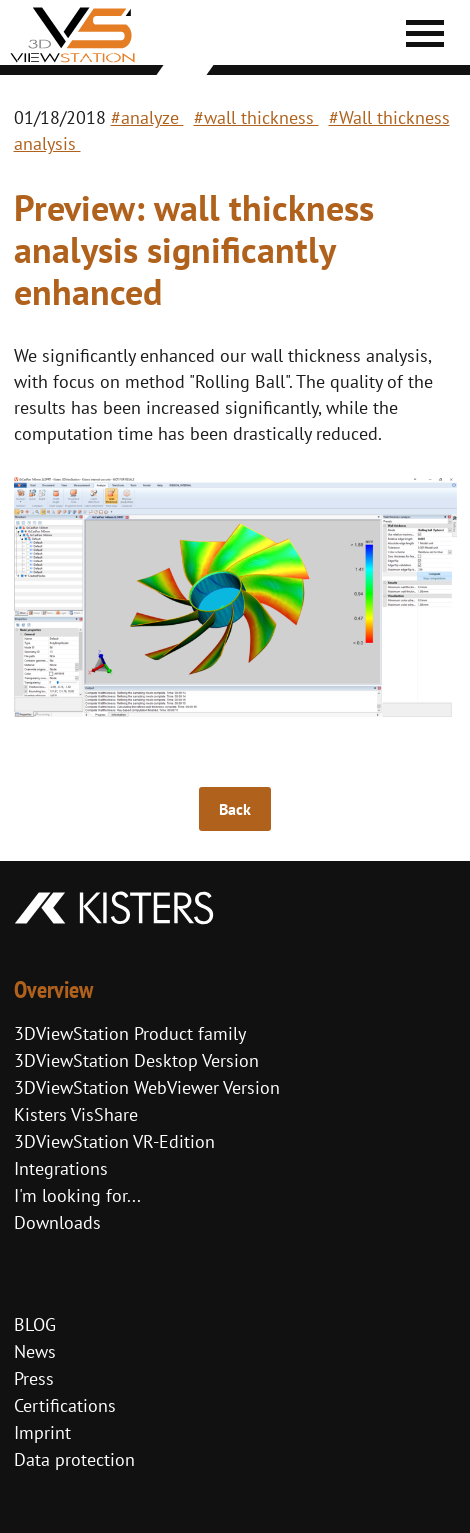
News (35, 1351)
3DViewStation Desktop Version (136, 1060)
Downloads (57, 1222)
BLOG (35, 1324)
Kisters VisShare (76, 1114)
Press (34, 1378)
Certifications (65, 1405)
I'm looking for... (77, 1195)
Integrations (61, 1168)
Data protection (74, 1459)
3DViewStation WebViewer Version (147, 1087)
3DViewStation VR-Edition (114, 1141)
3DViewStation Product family (130, 1033)
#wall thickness (256, 117)
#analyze (147, 117)
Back (235, 809)
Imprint (42, 1432)
